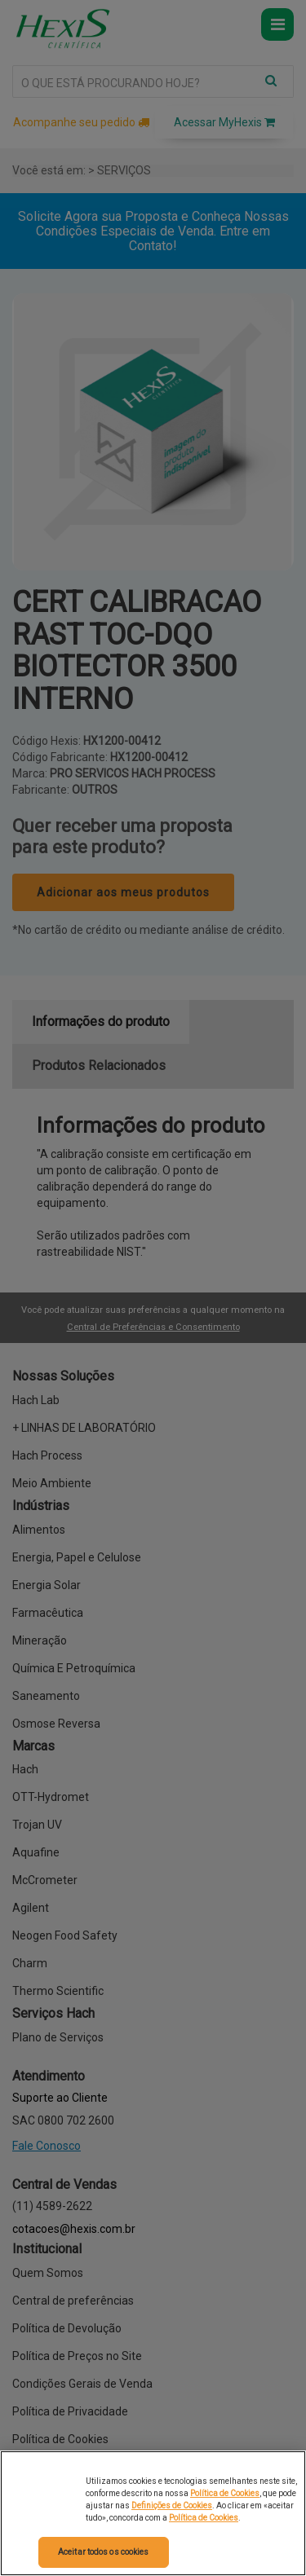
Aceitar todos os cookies (103, 2551)
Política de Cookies (224, 2493)
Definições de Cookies (171, 2505)
